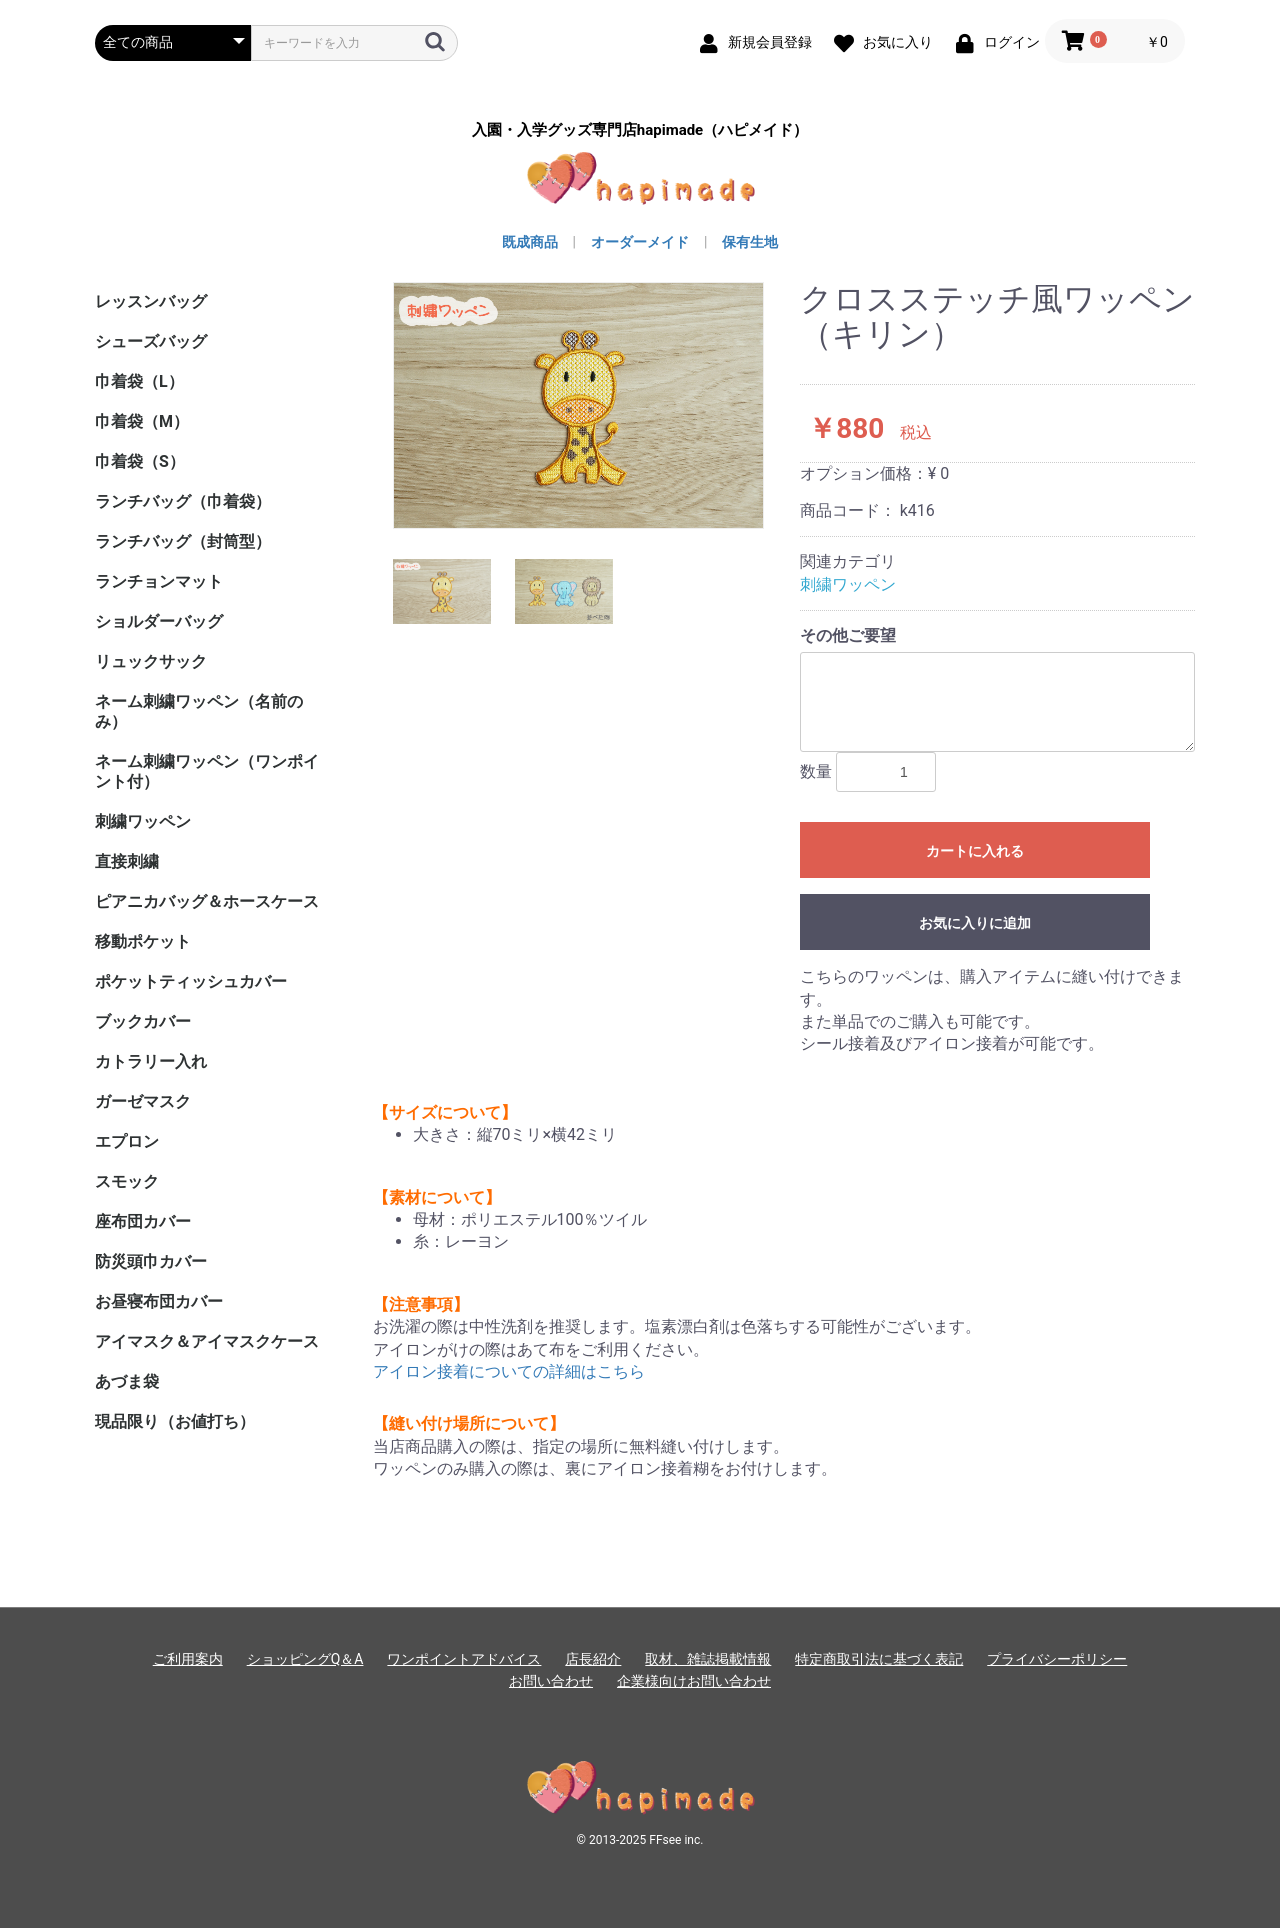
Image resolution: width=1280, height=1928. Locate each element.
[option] (579, 405)
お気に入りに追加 (975, 923)
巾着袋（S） (140, 461)
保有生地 (750, 242)
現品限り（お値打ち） (175, 1421)
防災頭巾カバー (151, 1261)
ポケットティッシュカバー (191, 981)
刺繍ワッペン (143, 821)
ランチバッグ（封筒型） (183, 541)
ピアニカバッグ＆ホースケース (207, 901)
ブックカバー (143, 1021)
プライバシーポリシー (1057, 1659)
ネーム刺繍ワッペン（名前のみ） (199, 711)
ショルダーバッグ (159, 621)
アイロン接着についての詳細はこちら (509, 1371)
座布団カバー (143, 1221)
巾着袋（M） (142, 421)
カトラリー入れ (151, 1061)
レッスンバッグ (151, 301)
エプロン (127, 1141)
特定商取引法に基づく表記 (879, 1659)
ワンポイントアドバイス (464, 1659)
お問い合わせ (551, 1681)
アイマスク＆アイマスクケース (207, 1341)
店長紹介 (593, 1659)
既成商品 (530, 242)
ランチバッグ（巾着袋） (183, 501)
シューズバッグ (151, 341)
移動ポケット (143, 941)
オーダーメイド (640, 242)
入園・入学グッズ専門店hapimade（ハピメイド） (640, 130)
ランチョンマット (159, 581)
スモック (127, 1181)
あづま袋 (127, 1381)
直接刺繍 (127, 861)
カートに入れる (975, 851)
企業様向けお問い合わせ (694, 1681)
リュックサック (151, 661)
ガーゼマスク (143, 1101)
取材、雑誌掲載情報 (708, 1659)
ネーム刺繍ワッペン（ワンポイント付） (207, 771)
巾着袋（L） (139, 381)
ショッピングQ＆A (305, 1659)
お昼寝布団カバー (159, 1301)
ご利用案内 (188, 1659)
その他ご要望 (848, 635)
